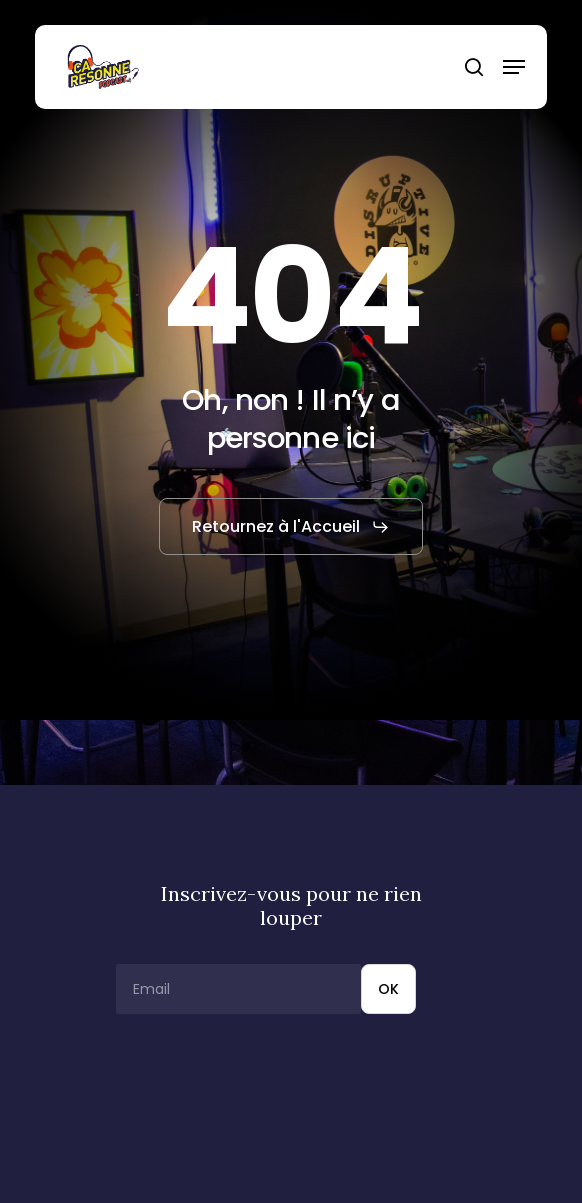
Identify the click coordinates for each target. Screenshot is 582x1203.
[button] (514, 67)
